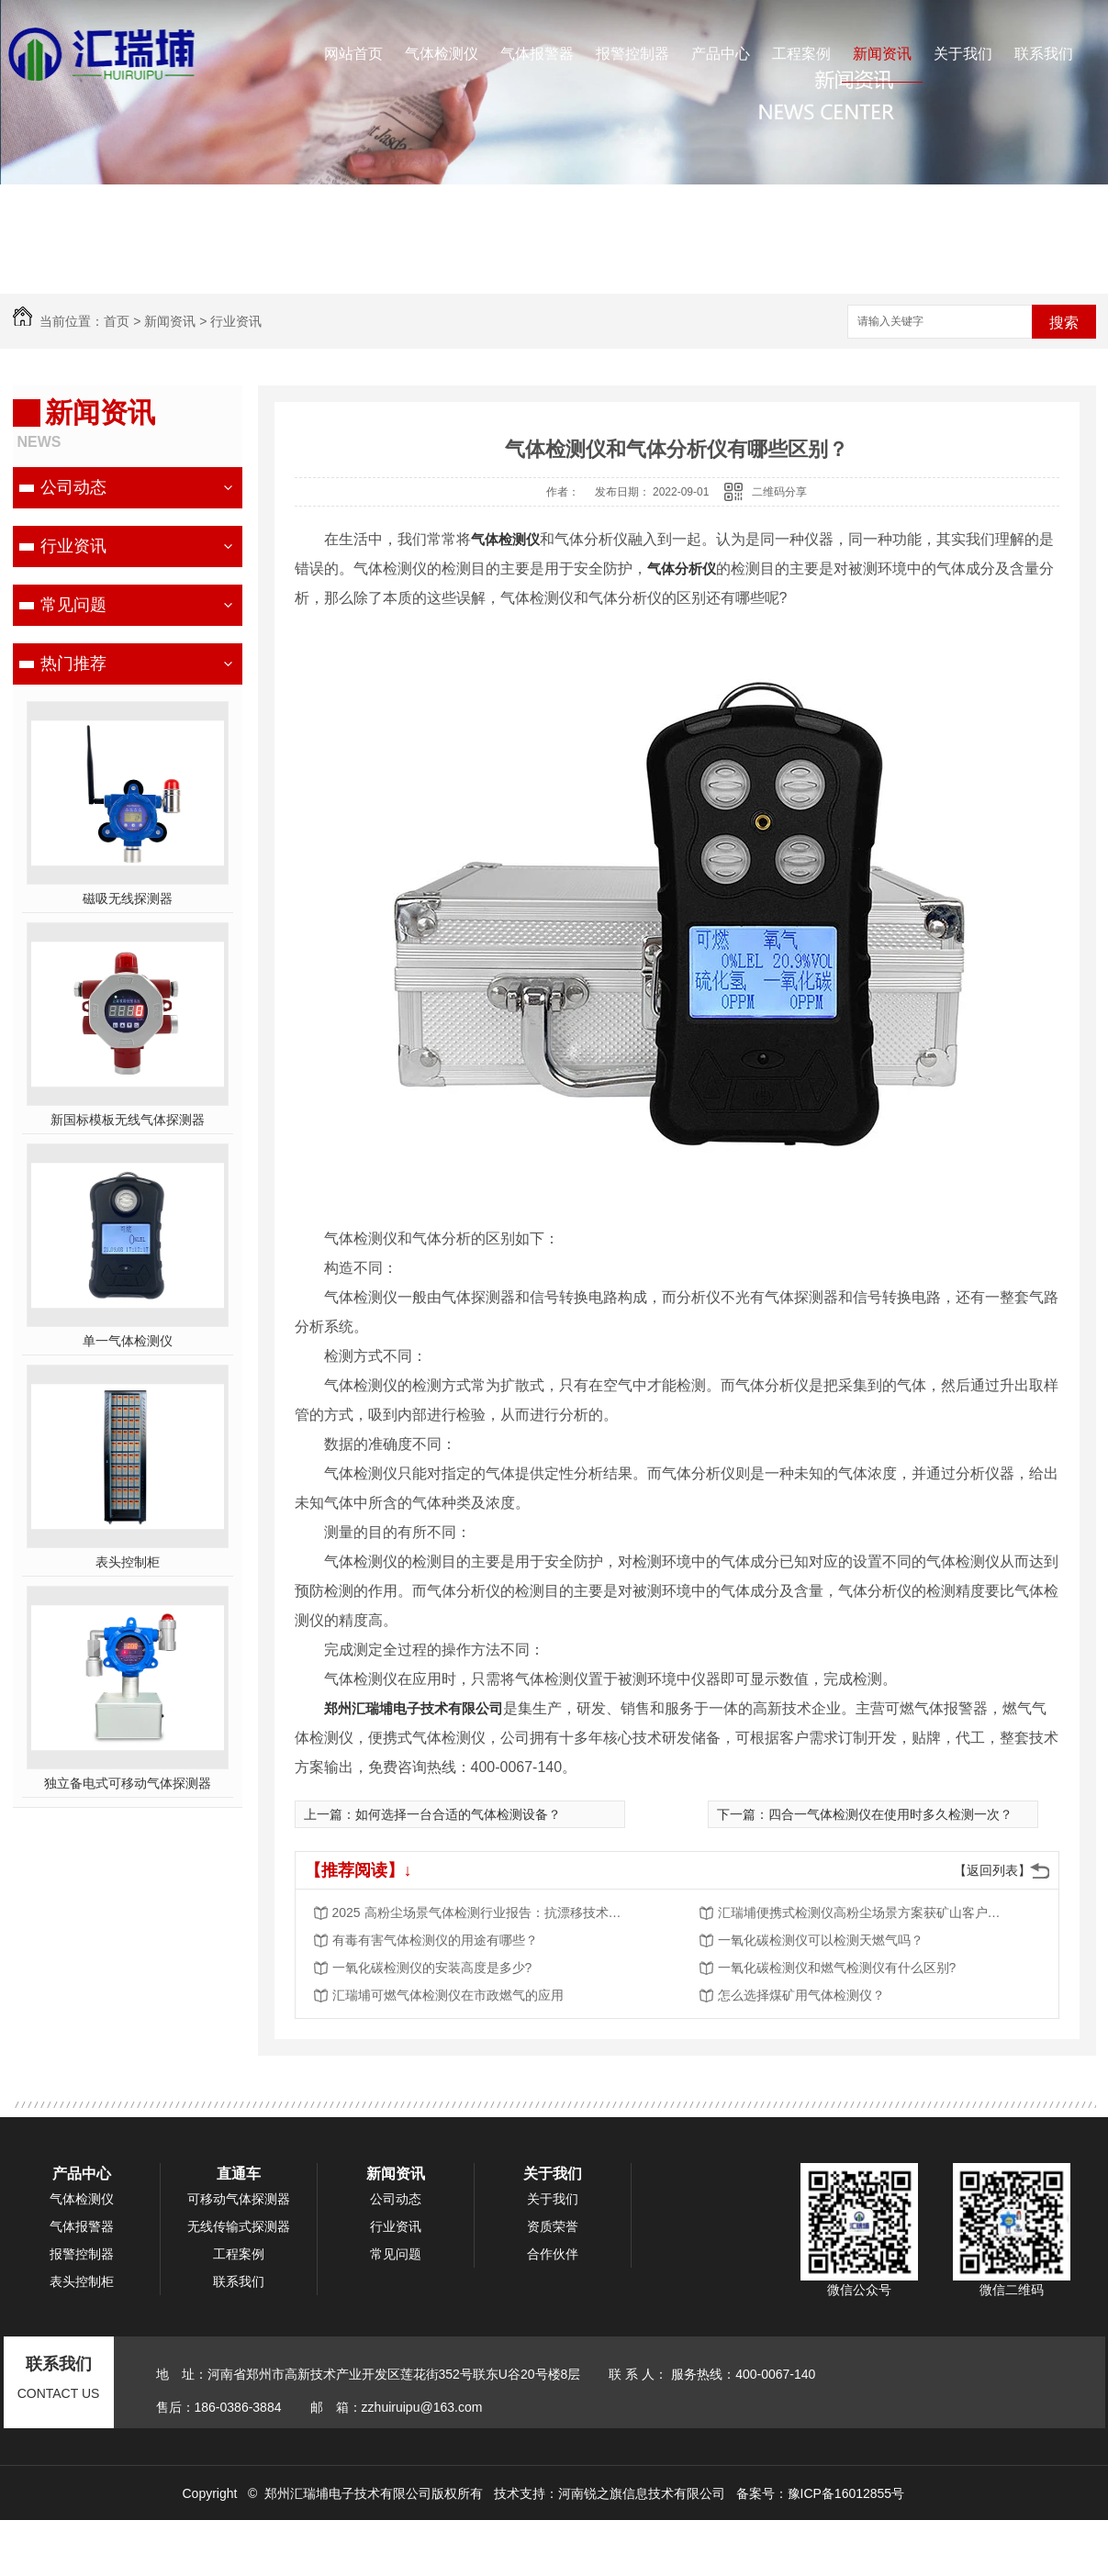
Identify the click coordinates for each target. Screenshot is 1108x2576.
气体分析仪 (681, 568)
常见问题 (73, 605)
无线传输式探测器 (238, 2226)
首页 (116, 321)
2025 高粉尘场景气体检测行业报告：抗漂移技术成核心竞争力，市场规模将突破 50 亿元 (479, 1912)
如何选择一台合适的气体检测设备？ (458, 1814)
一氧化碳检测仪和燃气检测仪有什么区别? (837, 1967)
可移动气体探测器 (238, 2198)
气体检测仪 (441, 53)
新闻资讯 (882, 53)
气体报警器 (537, 53)
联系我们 (1043, 53)
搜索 (1064, 322)
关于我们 (963, 53)
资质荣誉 (552, 2226)
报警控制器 (632, 53)
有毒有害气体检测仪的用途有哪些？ (435, 1940)
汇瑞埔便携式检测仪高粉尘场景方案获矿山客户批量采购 (865, 1912)
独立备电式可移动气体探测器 (127, 1783)
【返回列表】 (992, 1870)
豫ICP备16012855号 (846, 2493)
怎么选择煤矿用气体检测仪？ (801, 1995)
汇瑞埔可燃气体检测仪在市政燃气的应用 (448, 1995)
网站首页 (353, 53)
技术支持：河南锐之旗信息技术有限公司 (609, 2493)
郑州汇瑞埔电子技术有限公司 (413, 1708)
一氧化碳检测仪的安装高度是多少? (432, 1967)
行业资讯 (236, 321)
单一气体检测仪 (128, 1340)
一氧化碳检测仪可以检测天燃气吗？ (820, 1940)
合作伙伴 (552, 2254)
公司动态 (73, 487)
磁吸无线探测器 (128, 898)
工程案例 (801, 53)
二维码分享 (779, 491)
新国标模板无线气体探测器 (127, 1119)
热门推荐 (73, 663)
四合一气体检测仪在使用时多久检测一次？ (890, 1814)
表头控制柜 (127, 1562)
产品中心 (720, 53)
